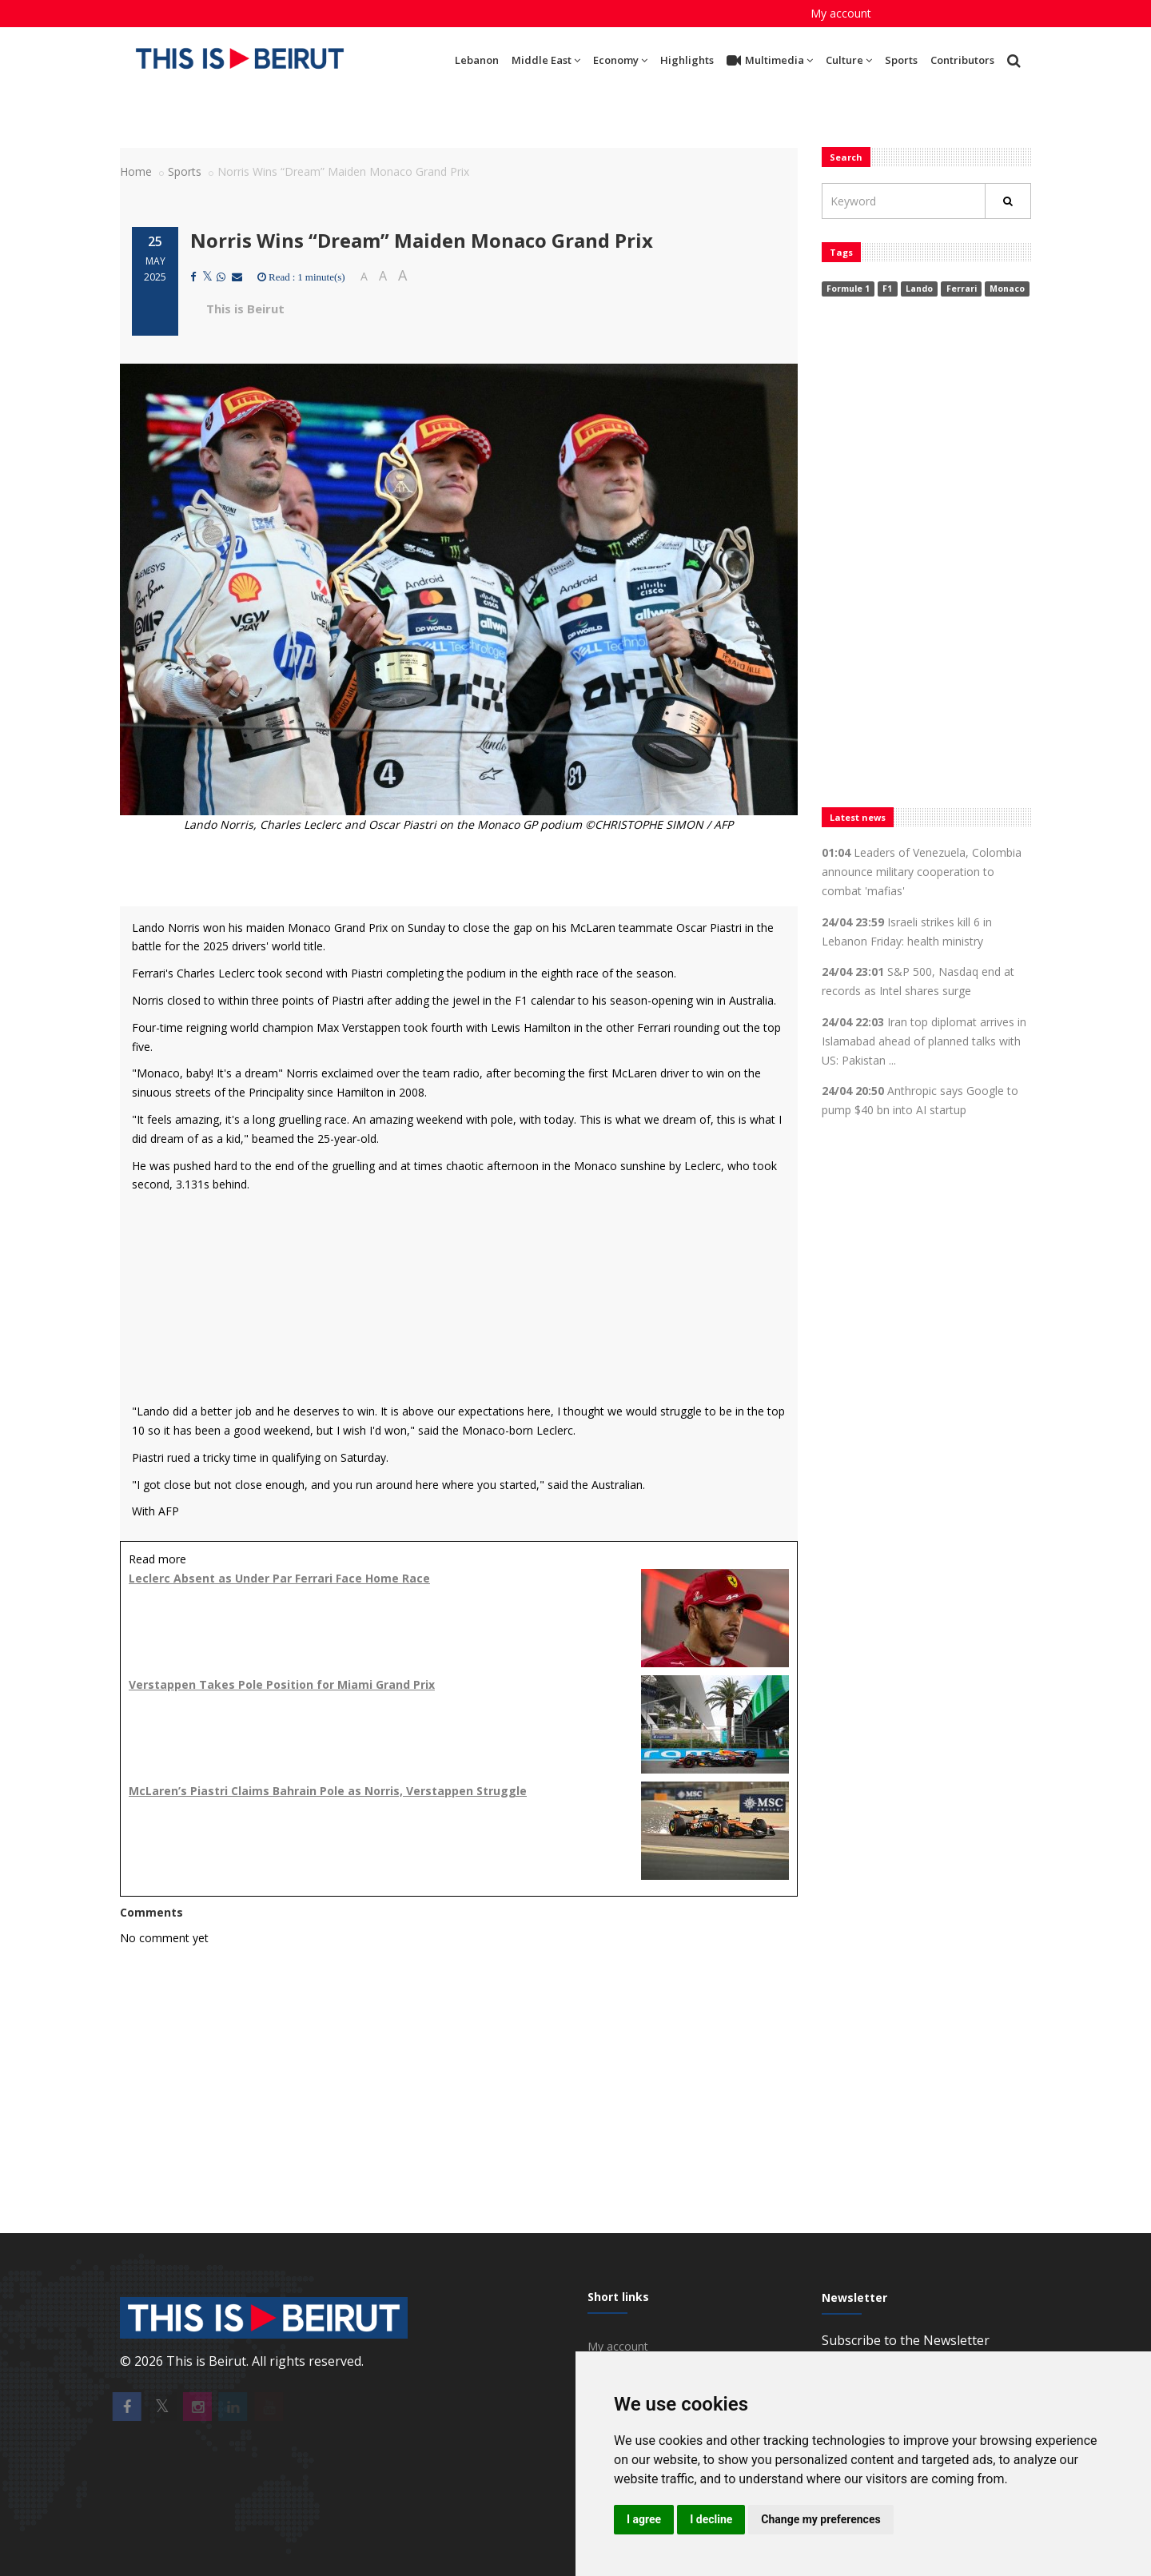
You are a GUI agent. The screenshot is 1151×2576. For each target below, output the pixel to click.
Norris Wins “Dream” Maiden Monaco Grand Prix (421, 240)
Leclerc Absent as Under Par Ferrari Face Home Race (279, 1578)
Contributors (962, 60)
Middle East (546, 60)
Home (136, 171)
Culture (849, 60)
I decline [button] (711, 2519)
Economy (620, 60)
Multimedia (770, 61)
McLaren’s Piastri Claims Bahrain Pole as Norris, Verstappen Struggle (328, 1790)
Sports (901, 60)
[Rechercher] (1008, 201)
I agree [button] (644, 2519)
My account (840, 13)
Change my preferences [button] (820, 2519)
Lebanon (477, 60)
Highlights (687, 60)
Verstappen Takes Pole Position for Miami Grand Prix (282, 1684)
